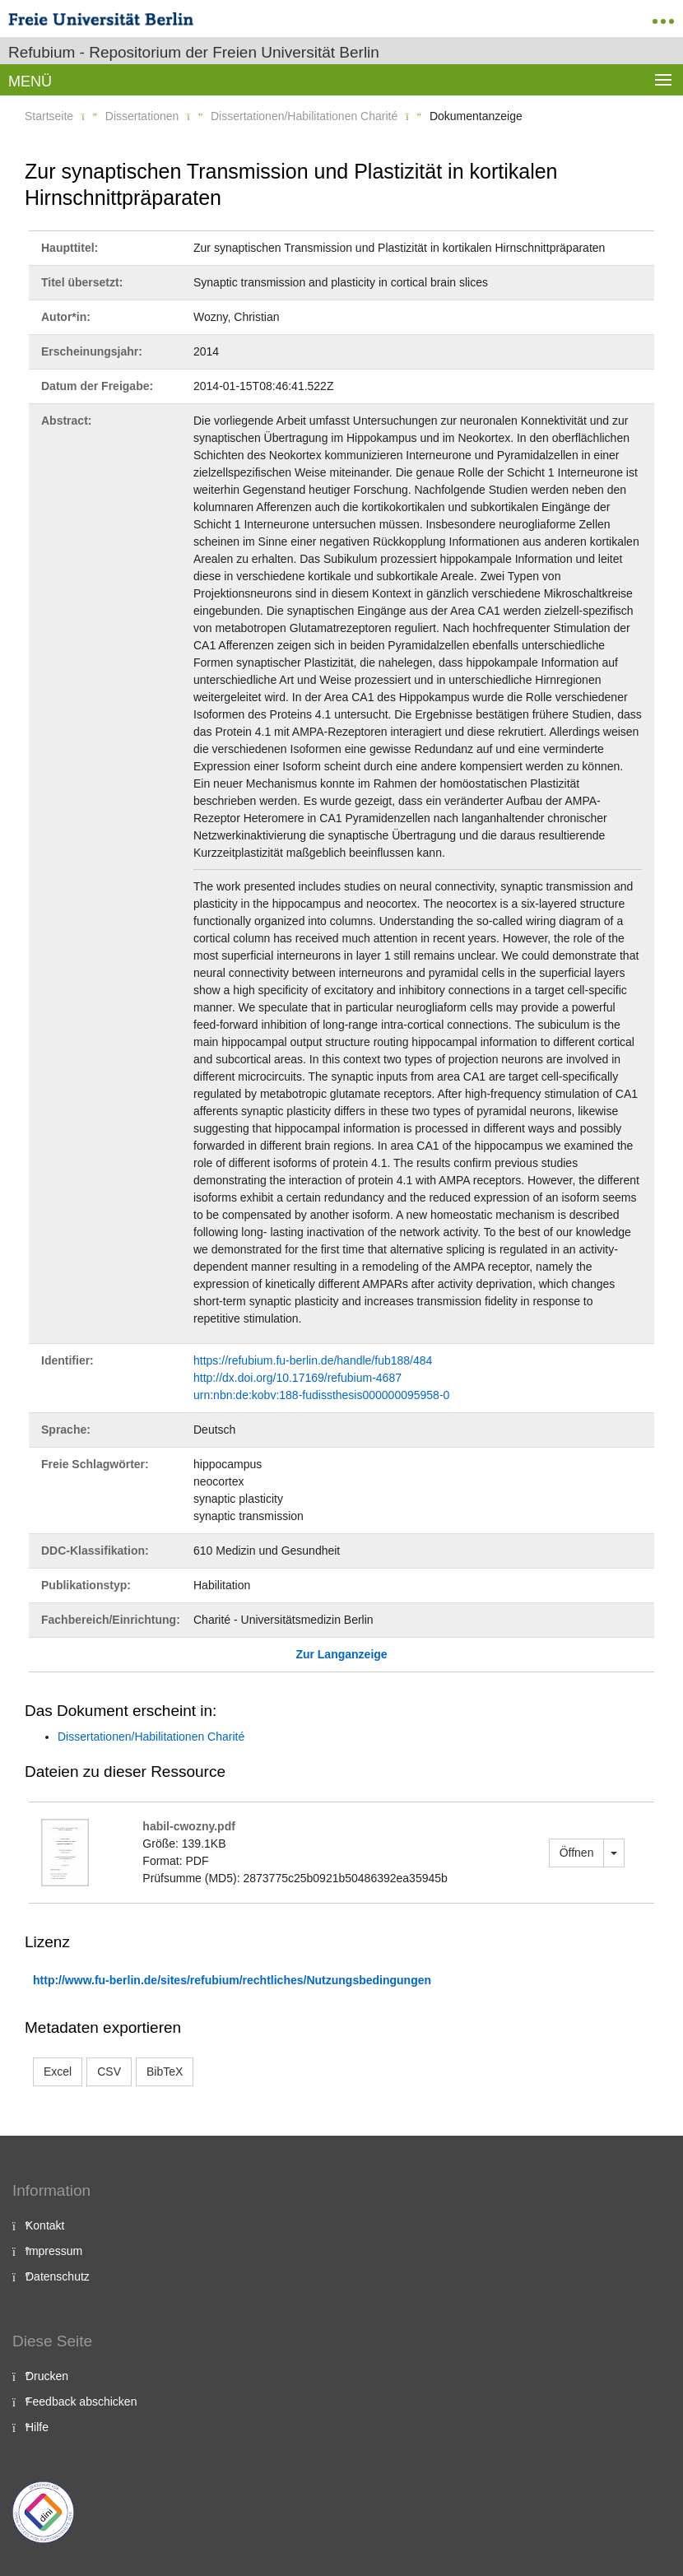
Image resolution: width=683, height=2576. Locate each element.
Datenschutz (58, 2276)
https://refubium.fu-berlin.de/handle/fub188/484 (312, 1360)
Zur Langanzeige (341, 1654)
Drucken (47, 2376)
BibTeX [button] (164, 2071)
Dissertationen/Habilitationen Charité (304, 116)
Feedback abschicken (81, 2401)
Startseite (49, 116)
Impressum (54, 2250)
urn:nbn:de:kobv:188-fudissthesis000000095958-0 (321, 1395)
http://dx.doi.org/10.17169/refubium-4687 (297, 1377)
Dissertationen (142, 116)
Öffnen (577, 1852)
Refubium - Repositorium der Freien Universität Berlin (193, 52)
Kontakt (45, 2225)
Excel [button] (58, 2071)
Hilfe (37, 2427)
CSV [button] (109, 2071)
